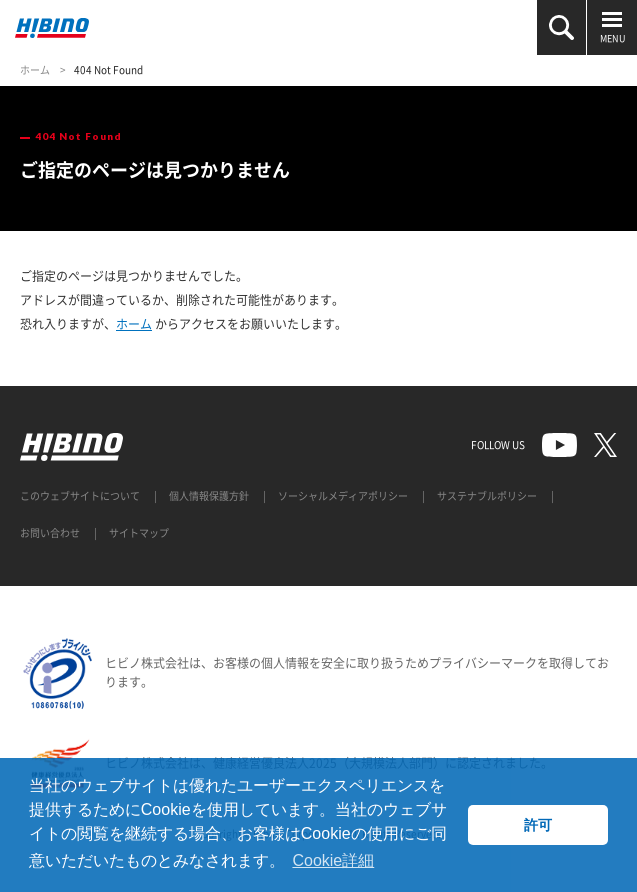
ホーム (35, 69)
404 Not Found (108, 69)
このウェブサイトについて (80, 495)
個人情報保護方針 (209, 495)
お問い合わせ (50, 532)
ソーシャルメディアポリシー (343, 495)
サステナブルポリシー (487, 495)
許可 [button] (538, 825)
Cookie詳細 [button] (333, 860)
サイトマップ (139, 532)
